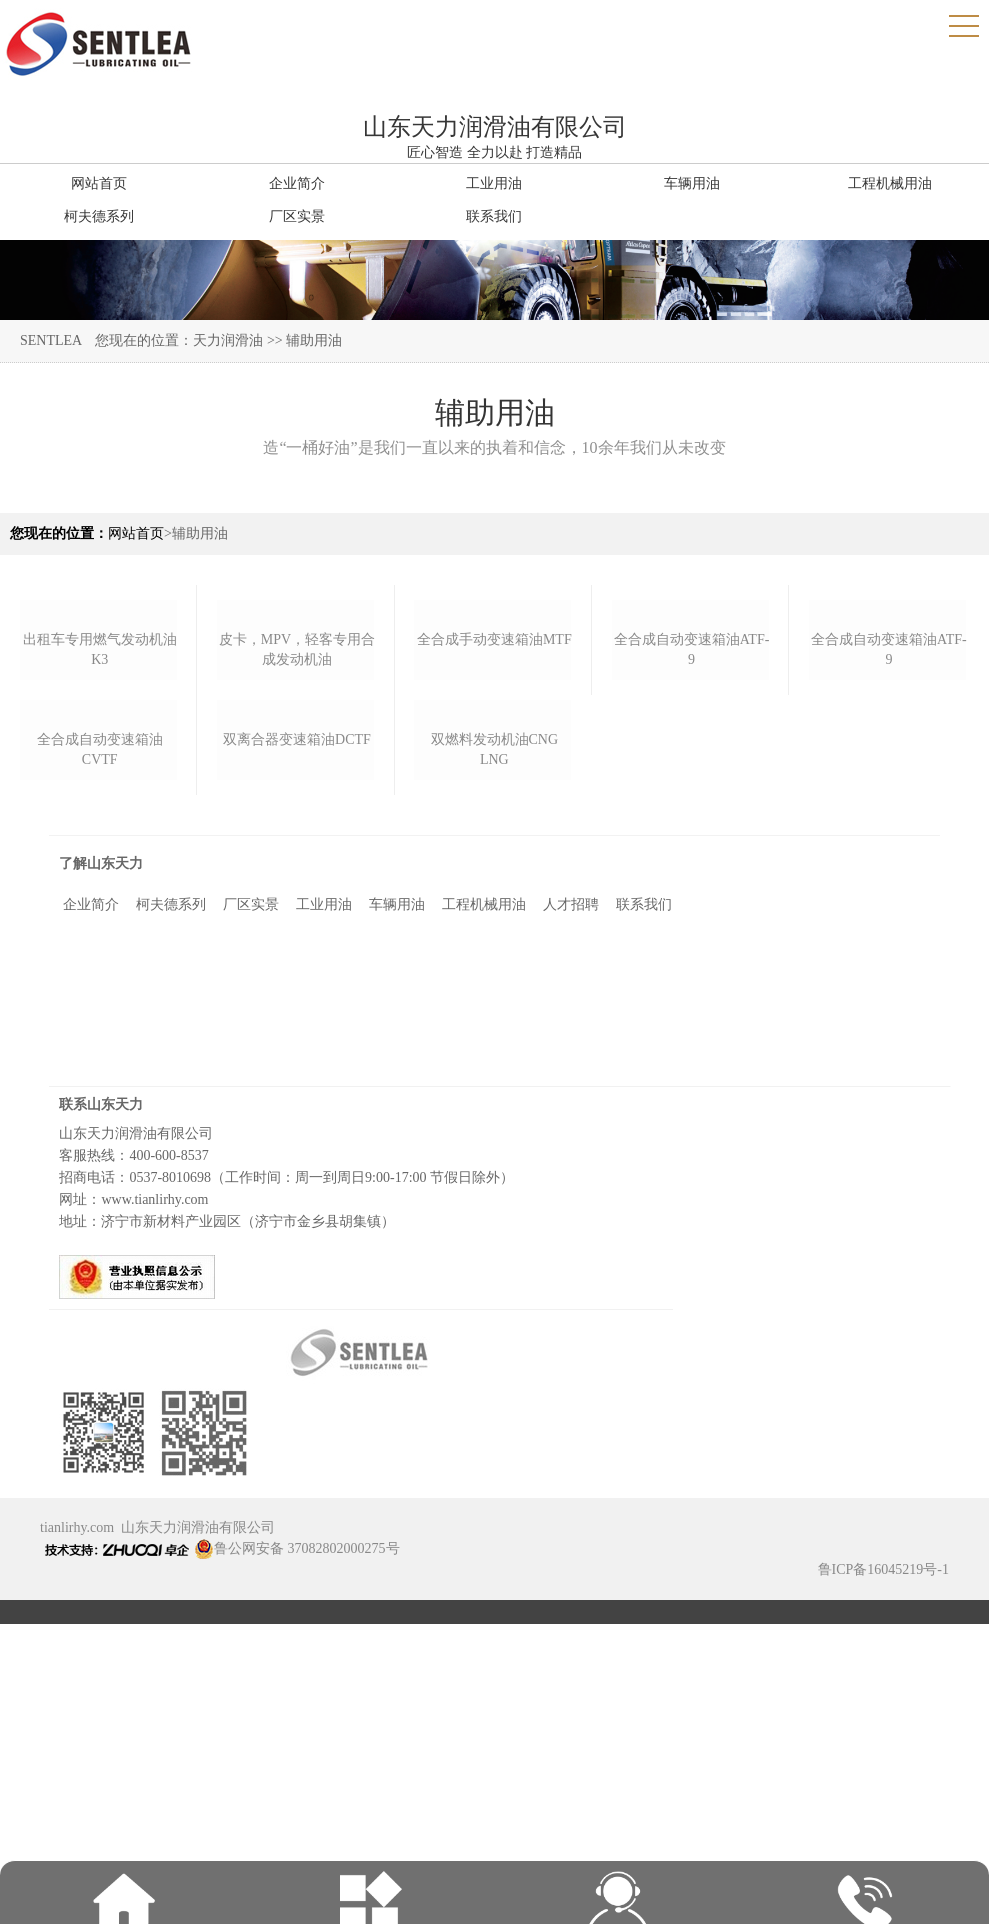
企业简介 (91, 1174)
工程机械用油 (484, 1174)
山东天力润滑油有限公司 (198, 1797)
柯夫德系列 (171, 1174)
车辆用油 (397, 1174)
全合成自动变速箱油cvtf (100, 1019)
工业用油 (324, 1174)
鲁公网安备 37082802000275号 (297, 1818)
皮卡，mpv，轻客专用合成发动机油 (297, 784)
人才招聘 (571, 1174)
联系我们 (644, 1174)
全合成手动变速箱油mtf (494, 774)
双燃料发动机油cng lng (495, 1019)
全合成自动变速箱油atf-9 (692, 784)
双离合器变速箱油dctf (297, 1009)
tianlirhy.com (77, 1797)
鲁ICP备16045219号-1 (883, 1839)
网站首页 (136, 533)
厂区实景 (251, 1174)
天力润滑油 (228, 340)
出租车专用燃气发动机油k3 (100, 784)
